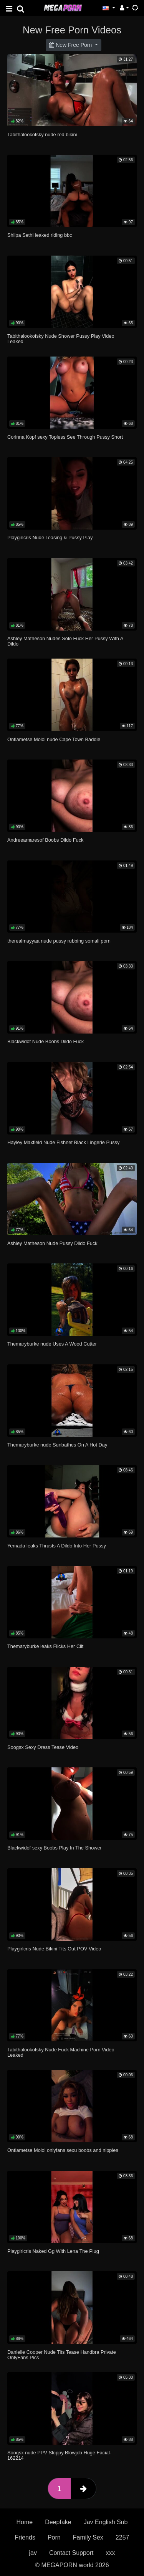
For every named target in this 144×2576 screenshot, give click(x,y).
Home (25, 2522)
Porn (54, 2537)
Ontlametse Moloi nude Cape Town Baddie (53, 739)
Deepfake (58, 2522)
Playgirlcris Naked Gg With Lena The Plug (53, 2251)
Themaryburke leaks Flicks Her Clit (45, 1646)
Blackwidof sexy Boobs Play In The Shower (54, 1848)
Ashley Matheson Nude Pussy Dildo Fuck (52, 1243)
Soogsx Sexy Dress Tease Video (42, 1747)
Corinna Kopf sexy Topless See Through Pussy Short (65, 437)
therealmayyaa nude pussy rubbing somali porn (59, 941)
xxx (110, 2553)
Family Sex (88, 2537)
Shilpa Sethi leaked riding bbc (39, 235)
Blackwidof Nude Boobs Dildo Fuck (45, 1041)
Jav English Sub (106, 2522)
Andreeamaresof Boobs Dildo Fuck (45, 840)
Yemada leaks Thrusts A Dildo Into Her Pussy (56, 1546)
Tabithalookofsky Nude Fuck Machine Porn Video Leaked (60, 2052)
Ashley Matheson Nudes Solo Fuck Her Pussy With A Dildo (65, 641)
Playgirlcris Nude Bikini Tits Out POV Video (54, 1949)
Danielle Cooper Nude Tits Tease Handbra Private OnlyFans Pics (61, 2354)
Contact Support (71, 2553)
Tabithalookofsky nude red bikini (42, 134)
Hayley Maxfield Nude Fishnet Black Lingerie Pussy (63, 1142)
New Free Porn (71, 45)
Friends (25, 2537)
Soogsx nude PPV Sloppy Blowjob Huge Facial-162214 (59, 2455)
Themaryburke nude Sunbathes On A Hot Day (57, 1445)
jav (32, 2553)
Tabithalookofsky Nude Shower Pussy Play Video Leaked (60, 338)
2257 (122, 2537)
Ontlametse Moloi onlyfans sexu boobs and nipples (62, 2150)
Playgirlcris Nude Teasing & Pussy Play (50, 537)
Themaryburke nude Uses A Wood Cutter (52, 1344)
